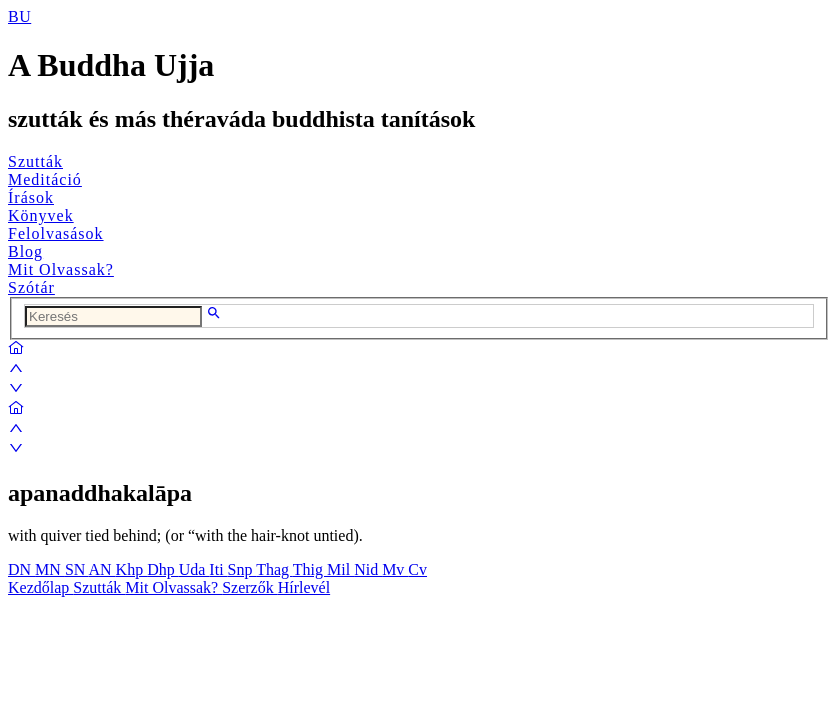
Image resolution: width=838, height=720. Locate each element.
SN (77, 569)
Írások (31, 197)
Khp (132, 569)
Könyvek (41, 215)
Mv (395, 569)
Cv (417, 569)
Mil (340, 569)
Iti (218, 569)
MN (50, 569)
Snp (242, 569)
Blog (25, 251)
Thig (310, 569)
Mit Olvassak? (61, 269)
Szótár (31, 287)
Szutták (35, 161)
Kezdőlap (40, 587)
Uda (194, 569)
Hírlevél (304, 587)
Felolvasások (56, 233)
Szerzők (250, 587)
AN (101, 569)
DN (21, 569)
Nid (368, 569)
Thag (274, 569)
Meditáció (45, 179)
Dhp (163, 569)
